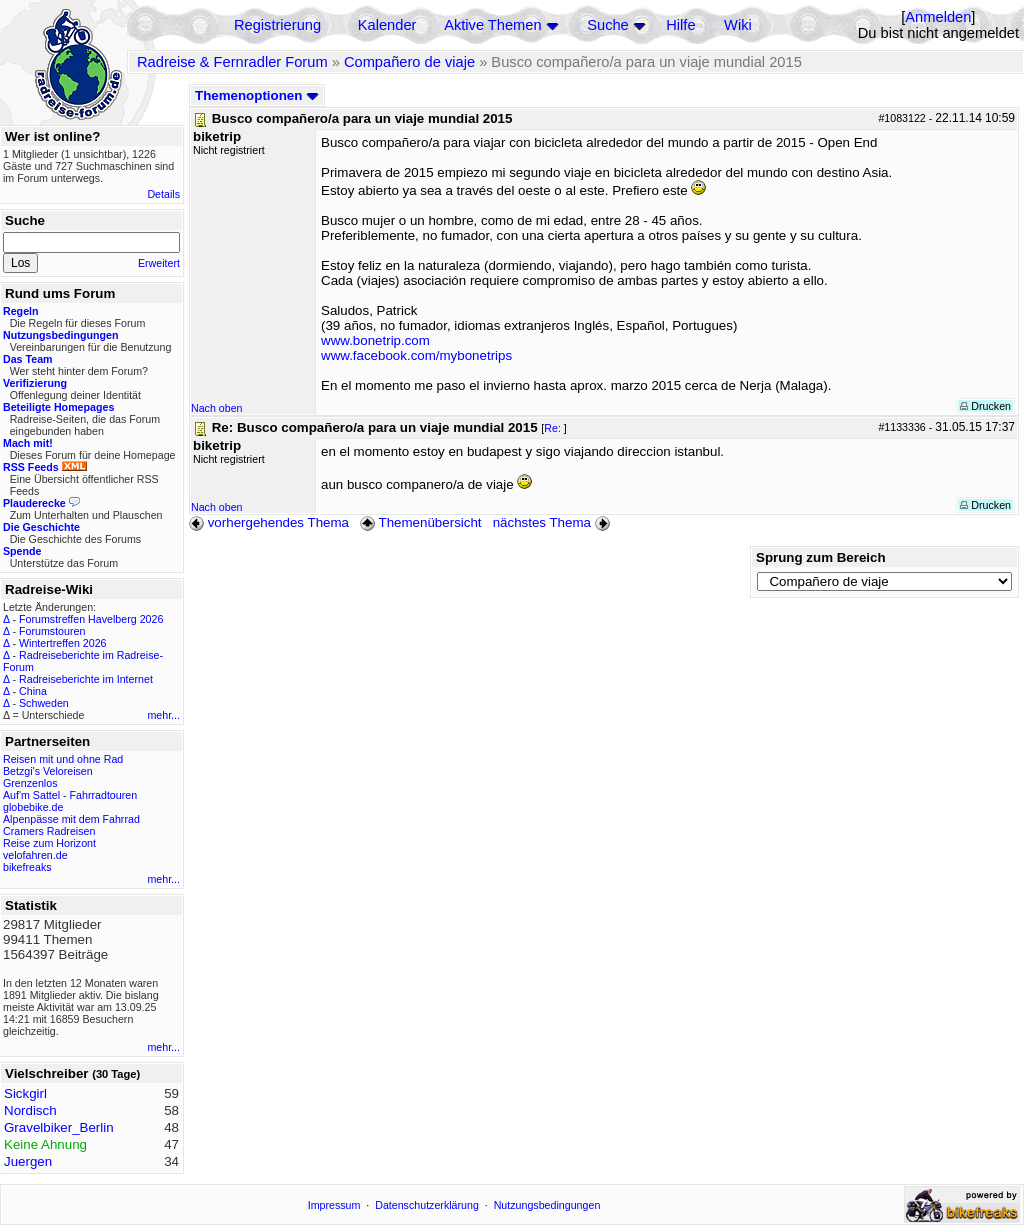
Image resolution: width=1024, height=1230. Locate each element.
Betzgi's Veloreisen (48, 771)
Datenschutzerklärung (427, 1205)
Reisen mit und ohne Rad (63, 759)
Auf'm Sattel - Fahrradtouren (70, 795)
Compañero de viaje (409, 62)
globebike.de (33, 807)
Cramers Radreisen (49, 831)
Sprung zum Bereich (821, 557)
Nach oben (217, 408)
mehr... (163, 715)
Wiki (738, 25)
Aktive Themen (492, 25)
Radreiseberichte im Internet (86, 679)
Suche (608, 25)
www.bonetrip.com (375, 340)
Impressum (334, 1205)
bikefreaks (27, 867)
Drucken (985, 406)
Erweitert (159, 263)
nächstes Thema (553, 522)
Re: (554, 428)
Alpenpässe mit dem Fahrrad (71, 819)
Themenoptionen (257, 95)
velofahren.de (35, 855)
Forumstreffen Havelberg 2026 (91, 619)
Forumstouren (52, 631)
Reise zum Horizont (49, 843)
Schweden (44, 703)
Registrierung (277, 25)
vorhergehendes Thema (269, 522)
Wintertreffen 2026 (62, 643)
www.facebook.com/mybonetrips (416, 355)
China (33, 691)
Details (163, 194)
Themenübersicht (420, 522)
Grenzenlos (30, 783)
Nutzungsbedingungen (547, 1205)
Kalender (387, 25)
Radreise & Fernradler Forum (232, 62)
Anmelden (938, 17)
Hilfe (680, 25)
